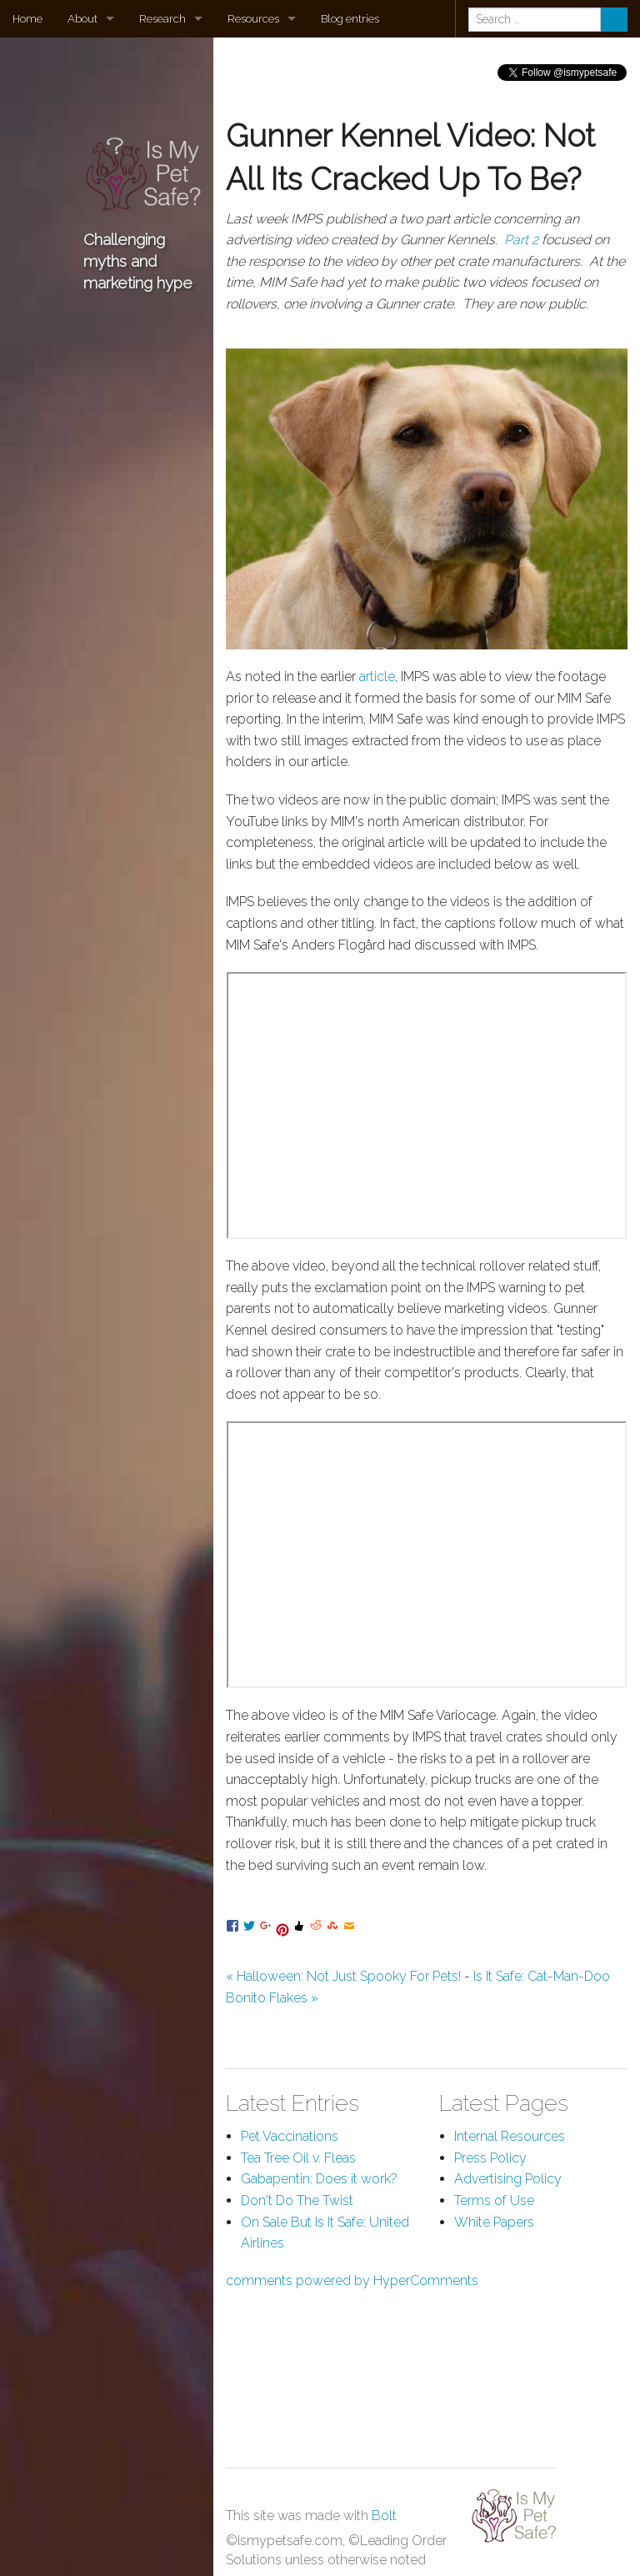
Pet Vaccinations (289, 2136)
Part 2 (521, 240)
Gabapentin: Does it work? (319, 2179)
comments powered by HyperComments (352, 2280)
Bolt (384, 2515)
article (377, 676)
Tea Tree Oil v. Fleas (298, 2158)
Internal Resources (509, 2136)
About (83, 19)
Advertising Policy (508, 2179)
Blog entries (350, 19)
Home (27, 19)
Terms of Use (494, 2200)
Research (162, 19)
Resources (253, 19)
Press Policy (490, 2158)
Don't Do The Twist (297, 2200)
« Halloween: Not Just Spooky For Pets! (343, 1976)
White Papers (494, 2222)
